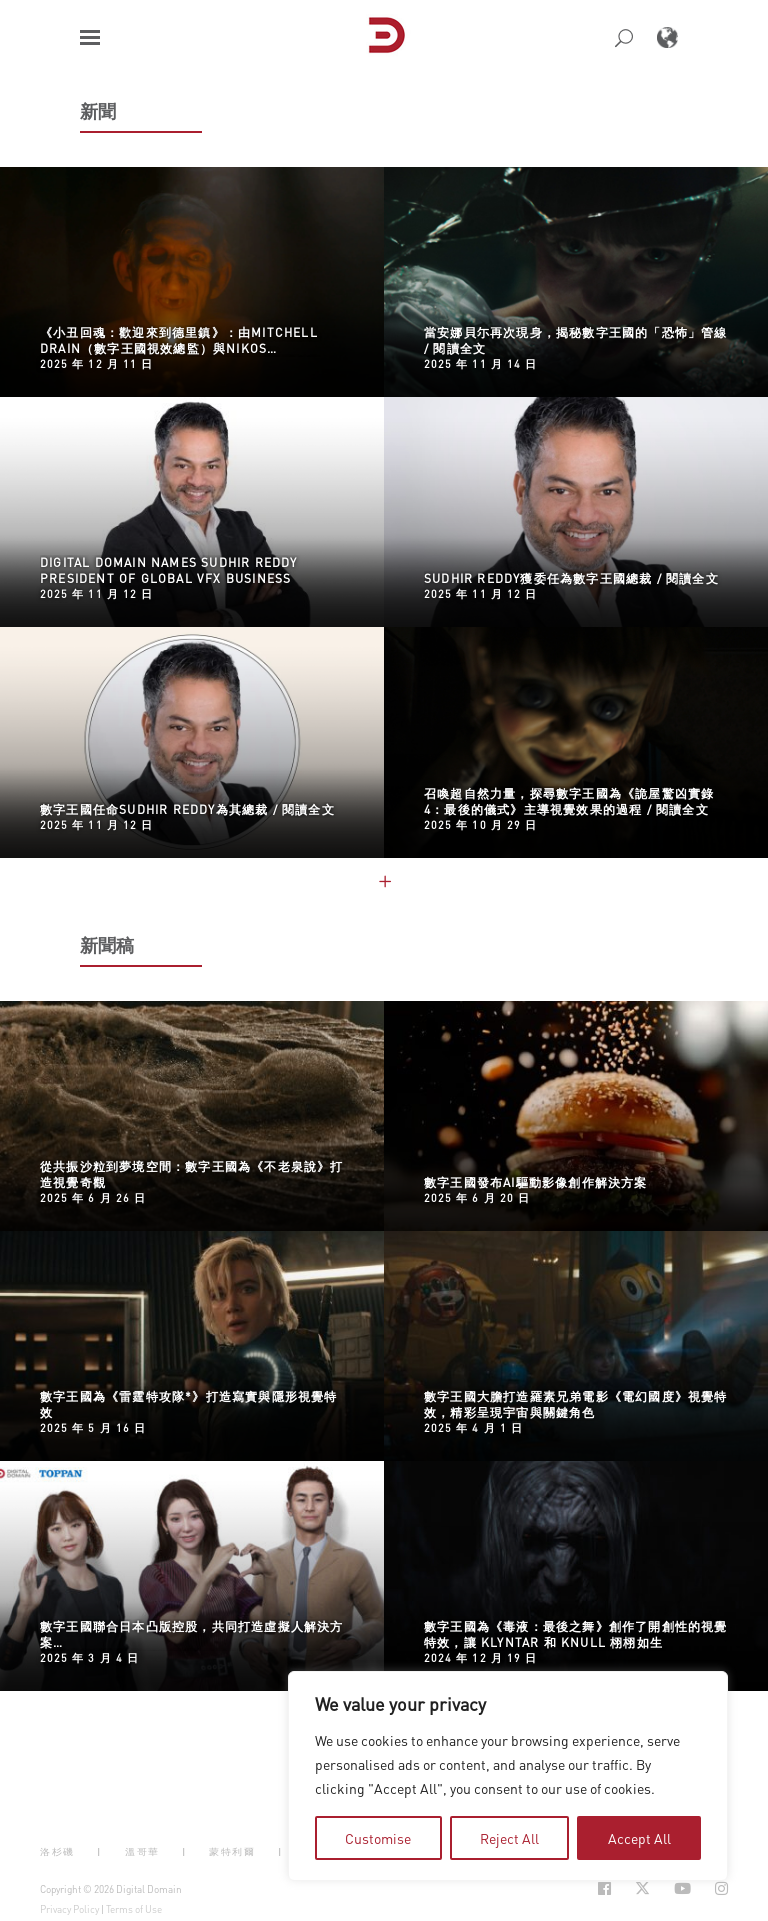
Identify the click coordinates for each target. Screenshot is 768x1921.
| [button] (99, 1851)
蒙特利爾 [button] (232, 1851)
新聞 (98, 111)
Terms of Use (134, 1909)
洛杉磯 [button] (57, 1851)
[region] (508, 1776)
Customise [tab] (378, 1838)
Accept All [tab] (639, 1838)
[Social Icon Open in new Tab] (604, 1888)
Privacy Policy (69, 1909)
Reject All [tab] (509, 1838)
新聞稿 (107, 945)
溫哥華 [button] (142, 1851)
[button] (90, 37)
